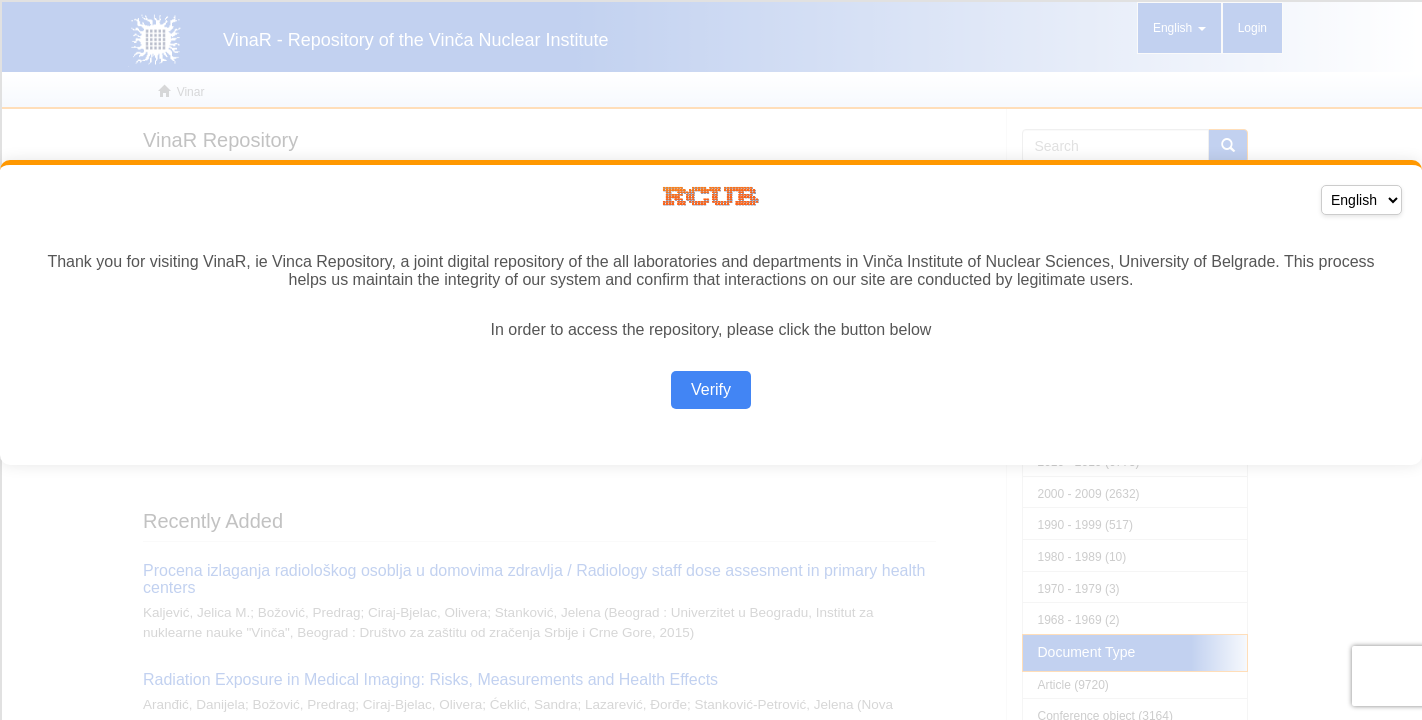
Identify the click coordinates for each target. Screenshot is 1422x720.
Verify (711, 389)
